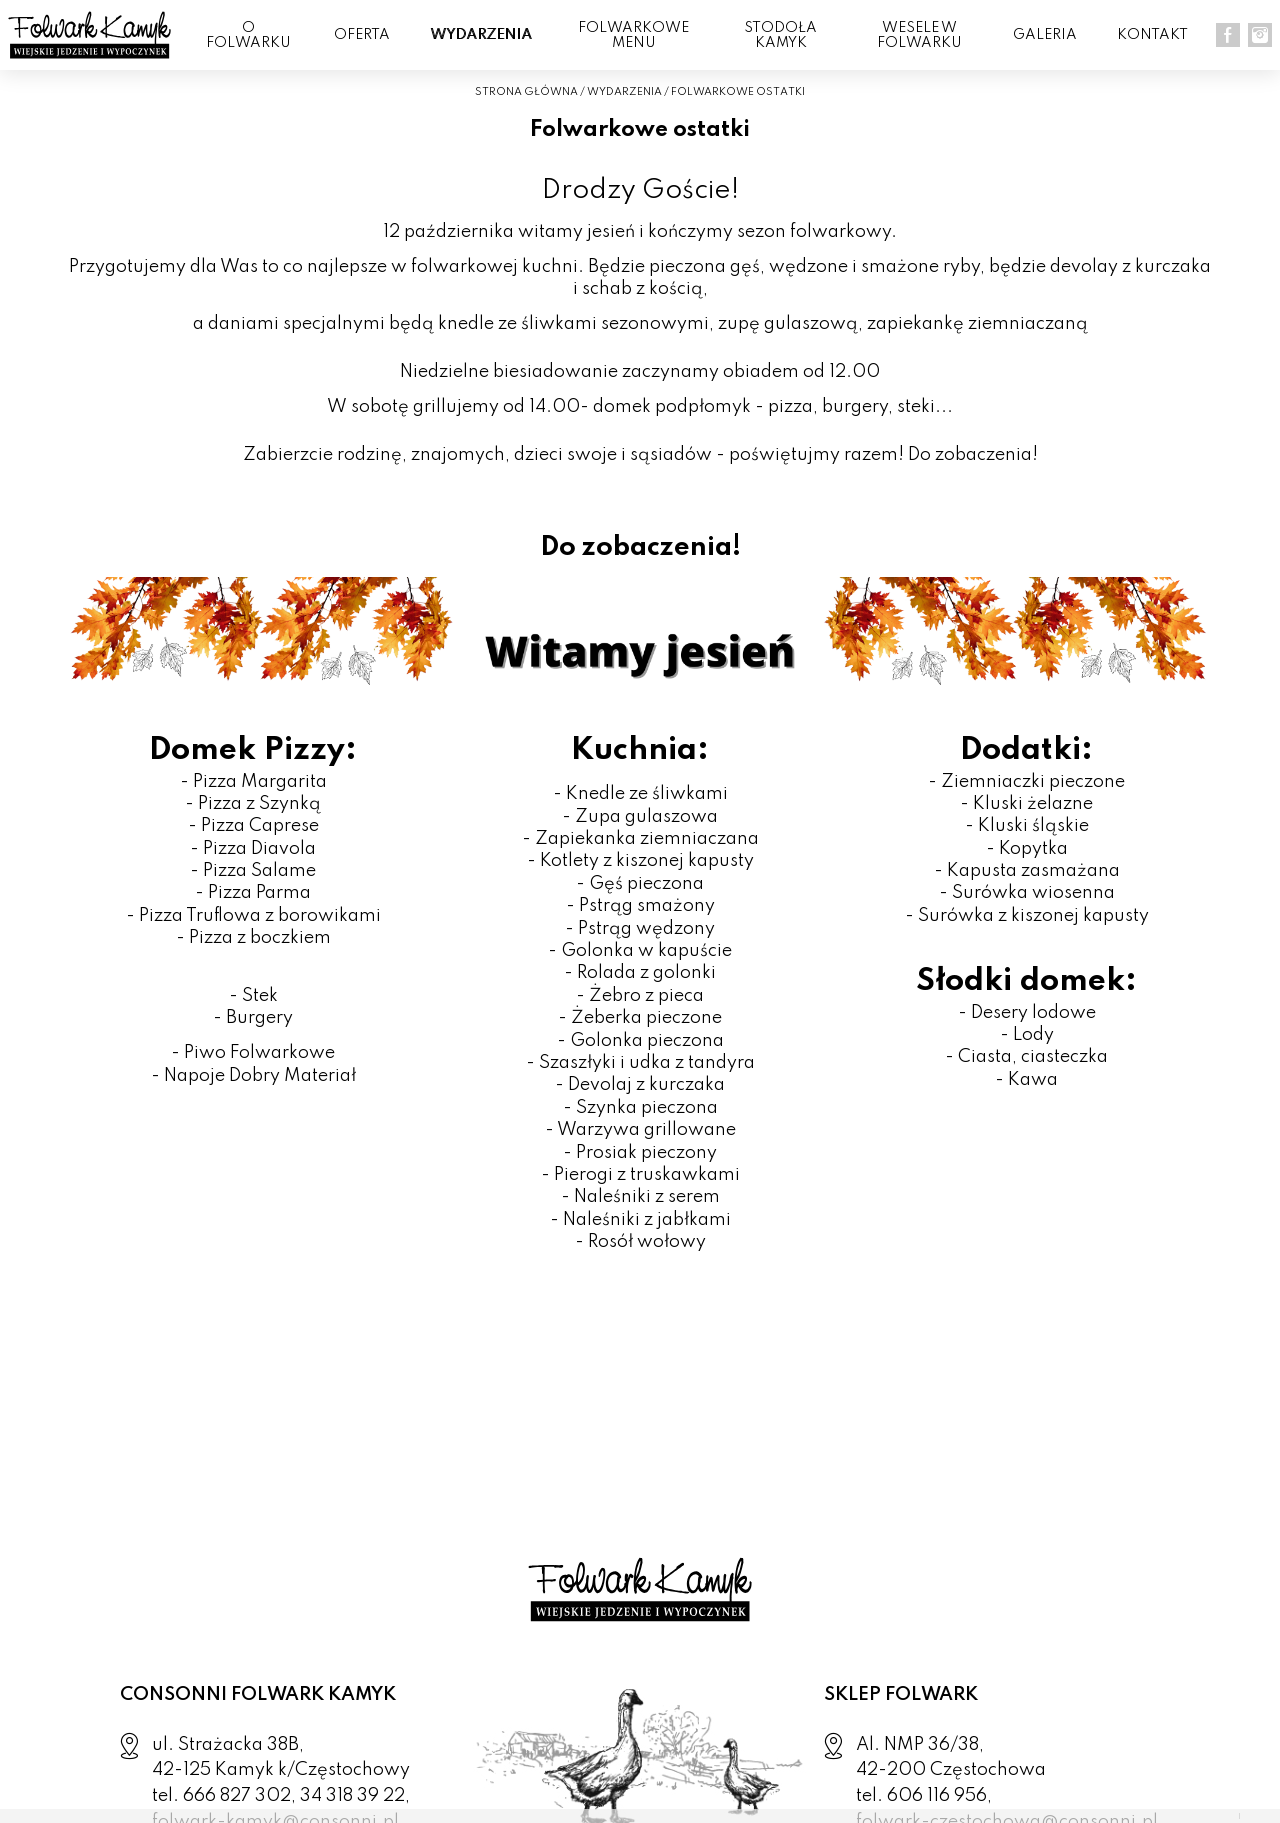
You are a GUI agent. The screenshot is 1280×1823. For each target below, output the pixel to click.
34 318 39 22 (352, 1796)
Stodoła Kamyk (780, 35)
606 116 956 (937, 1796)
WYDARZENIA (481, 35)
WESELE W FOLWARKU (919, 35)
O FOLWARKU (248, 35)
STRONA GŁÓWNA (526, 92)
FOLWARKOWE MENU (633, 35)
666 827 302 (237, 1796)
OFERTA (362, 35)
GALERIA (1045, 35)
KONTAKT (1152, 35)
